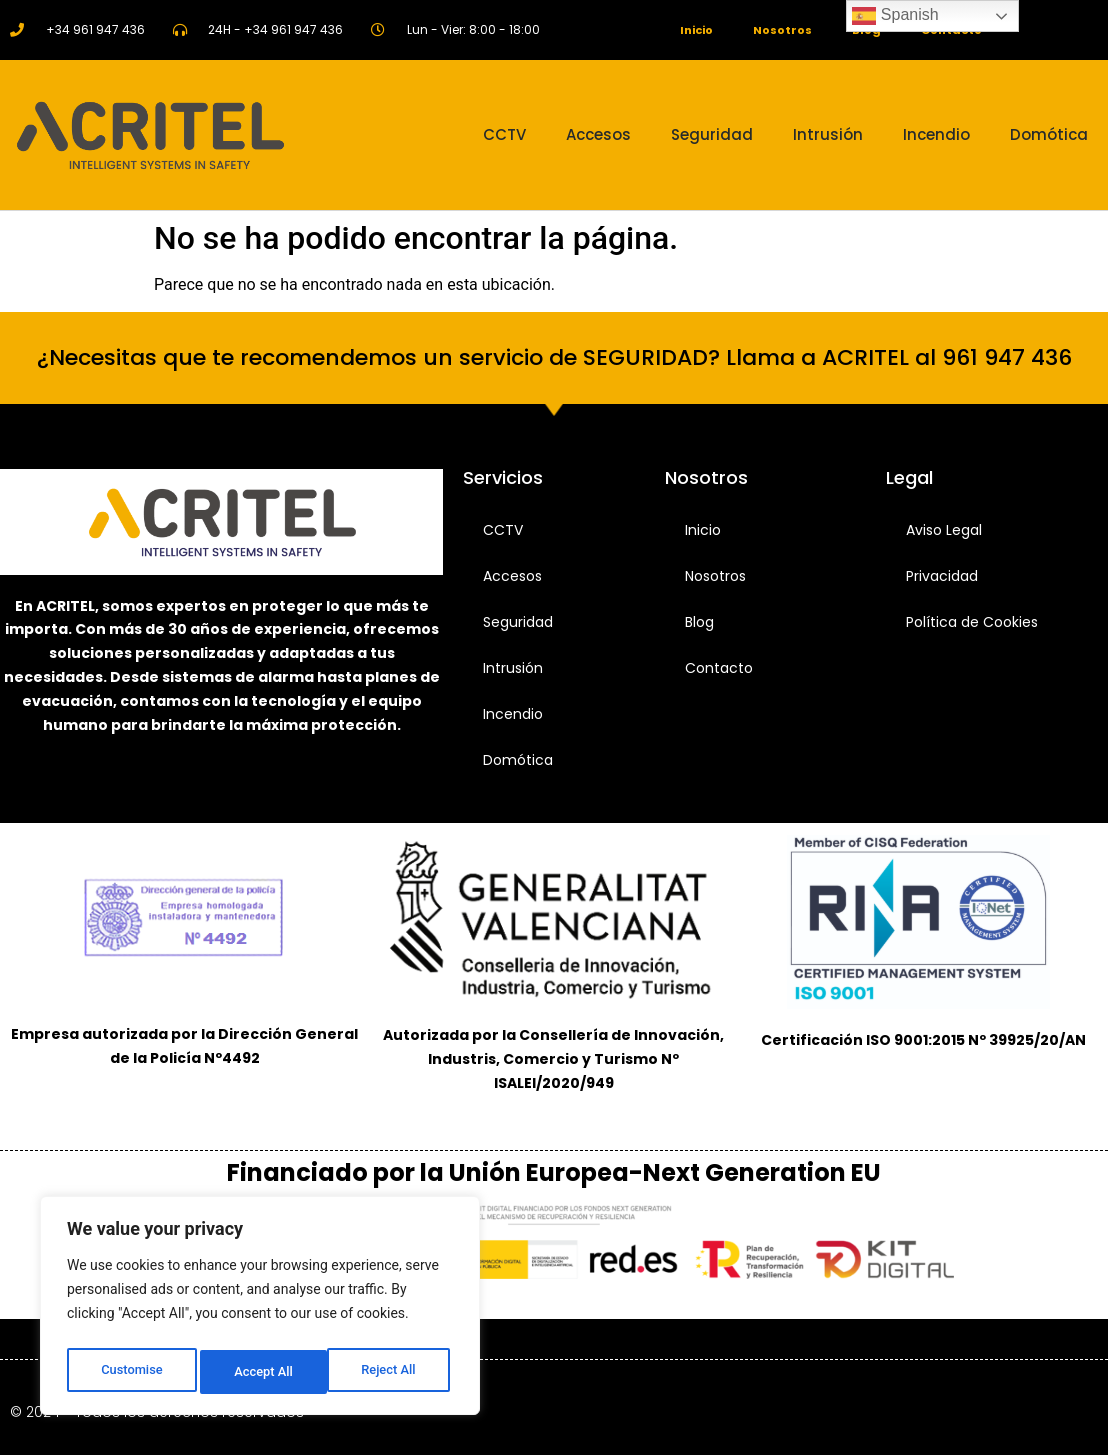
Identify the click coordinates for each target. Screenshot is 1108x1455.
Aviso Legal (944, 530)
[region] (260, 1310)
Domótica (1049, 134)
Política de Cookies (972, 622)
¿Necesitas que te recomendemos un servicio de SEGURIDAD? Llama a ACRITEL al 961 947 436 (554, 357)
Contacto (719, 668)
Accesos (598, 134)
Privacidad (942, 576)
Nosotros (781, 29)
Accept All (391, 1372)
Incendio (936, 134)
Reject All (261, 1372)
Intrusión (828, 134)
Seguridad (712, 134)
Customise (130, 1372)
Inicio (691, 29)
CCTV (504, 134)
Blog (699, 622)
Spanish (895, 16)
